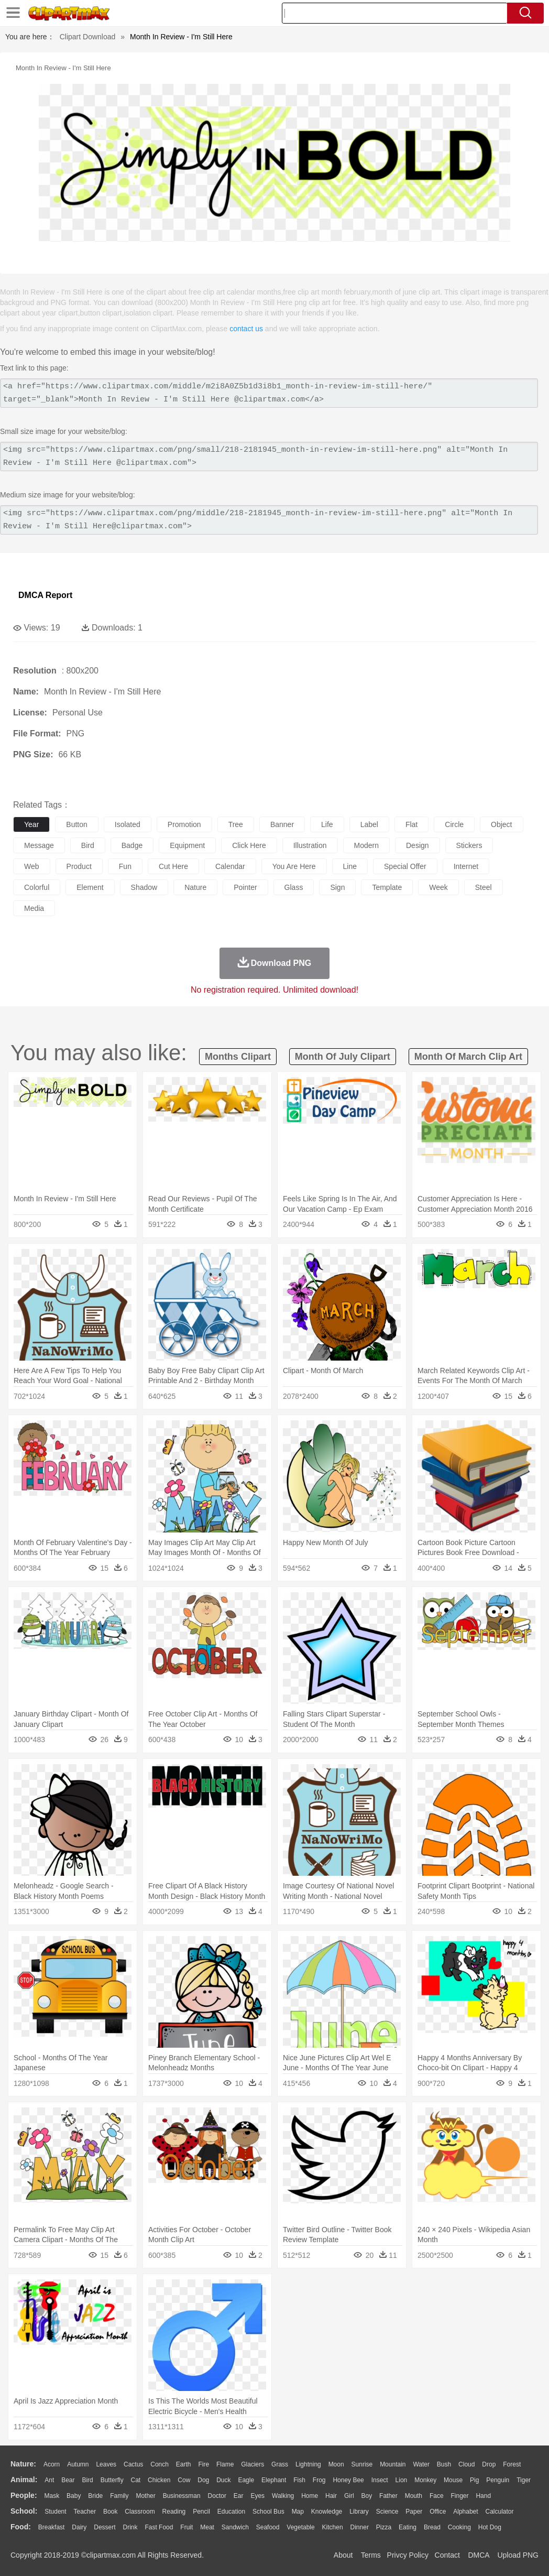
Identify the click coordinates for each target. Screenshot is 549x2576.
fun (125, 866)
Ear (239, 2495)
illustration (310, 845)
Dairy (79, 2527)
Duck (223, 2480)
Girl (349, 2495)
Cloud (466, 2464)
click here (249, 845)
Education (231, 2511)
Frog (319, 2480)
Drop (489, 2464)
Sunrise (362, 2464)
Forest (512, 2464)
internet (466, 866)
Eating (407, 2527)
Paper (413, 2511)
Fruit (186, 2527)
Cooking (459, 2527)
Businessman (182, 2495)
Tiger (524, 2480)
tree (235, 824)
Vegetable (300, 2527)
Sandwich (235, 2527)
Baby (74, 2495)
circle (454, 824)
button (76, 824)
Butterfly (112, 2480)
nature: (23, 2464)
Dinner (359, 2527)
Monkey (425, 2480)
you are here (294, 866)
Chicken (159, 2480)
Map (298, 2511)
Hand (483, 2495)
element (89, 887)
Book (110, 2511)
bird (87, 845)
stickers (469, 845)
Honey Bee (348, 2480)
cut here (173, 866)
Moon (336, 2464)
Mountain (392, 2464)
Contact (447, 2555)
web (31, 866)
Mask (51, 2495)
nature (195, 887)
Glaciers (252, 2464)
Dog (203, 2480)
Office (438, 2511)
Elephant (273, 2480)
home (309, 2495)
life (327, 824)
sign (337, 887)
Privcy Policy (408, 2555)
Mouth (413, 2495)
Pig (474, 2480)
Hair (331, 2495)
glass (293, 887)
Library (359, 2511)
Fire (203, 2464)
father (388, 2495)
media (34, 908)
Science (387, 2511)
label (369, 824)
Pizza (383, 2527)
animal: (23, 2479)
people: (23, 2495)
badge (132, 845)
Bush (444, 2464)
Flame (225, 2464)
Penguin (497, 2480)
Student (55, 2511)
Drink (130, 2527)
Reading (174, 2511)
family (119, 2495)
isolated (127, 824)
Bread (432, 2527)
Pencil (201, 2511)
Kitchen (332, 2527)
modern (366, 845)
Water (421, 2464)
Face (437, 2495)
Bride (95, 2495)
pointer (245, 887)
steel (483, 887)
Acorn (51, 2464)
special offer (405, 866)
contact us (246, 328)
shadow (144, 887)
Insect (379, 2480)
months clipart (238, 1056)
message (39, 845)
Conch (159, 2464)
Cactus (133, 2464)
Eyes (257, 2495)
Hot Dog (489, 2527)
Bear (67, 2480)
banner (282, 824)
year (31, 824)
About (343, 2555)
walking (283, 2495)
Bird (87, 2480)
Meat (207, 2527)
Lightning (308, 2464)
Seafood (268, 2527)
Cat (136, 2480)
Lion (402, 2480)
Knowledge (326, 2511)
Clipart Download (88, 36)
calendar (230, 866)
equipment (187, 845)
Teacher (85, 2511)
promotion (184, 824)
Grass (279, 2464)
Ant (49, 2480)
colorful (36, 887)
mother (145, 2495)
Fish (299, 2480)
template (387, 887)
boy (366, 2495)
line (350, 866)
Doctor (217, 2495)
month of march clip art (468, 1056)
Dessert (104, 2527)
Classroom (140, 2511)
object (501, 824)
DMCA (478, 2555)
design (417, 845)
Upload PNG (518, 2555)
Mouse (453, 2480)
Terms (371, 2555)
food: (20, 2527)
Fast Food (159, 2527)
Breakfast (51, 2527)
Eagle (246, 2480)
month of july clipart (342, 1056)
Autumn (78, 2464)
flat (411, 824)
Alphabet (465, 2511)
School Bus (268, 2511)
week (438, 887)
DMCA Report (45, 595)
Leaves (106, 2464)
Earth (183, 2464)
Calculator (500, 2511)
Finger (459, 2495)
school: (23, 2511)
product (79, 866)
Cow (184, 2480)
